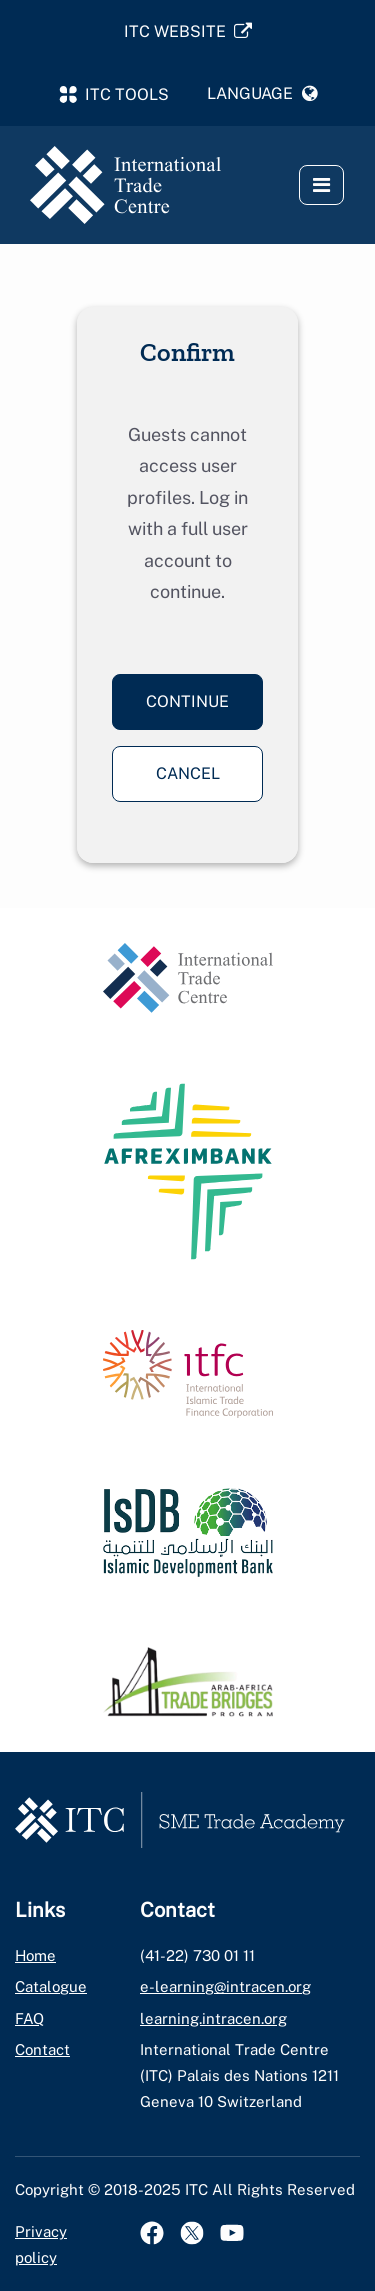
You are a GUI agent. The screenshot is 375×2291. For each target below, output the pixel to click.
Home (35, 1955)
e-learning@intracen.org (225, 1986)
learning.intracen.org (213, 2018)
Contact (42, 2049)
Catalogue (51, 1986)
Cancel (188, 773)
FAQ (29, 2018)
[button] (263, 94)
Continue (187, 701)
